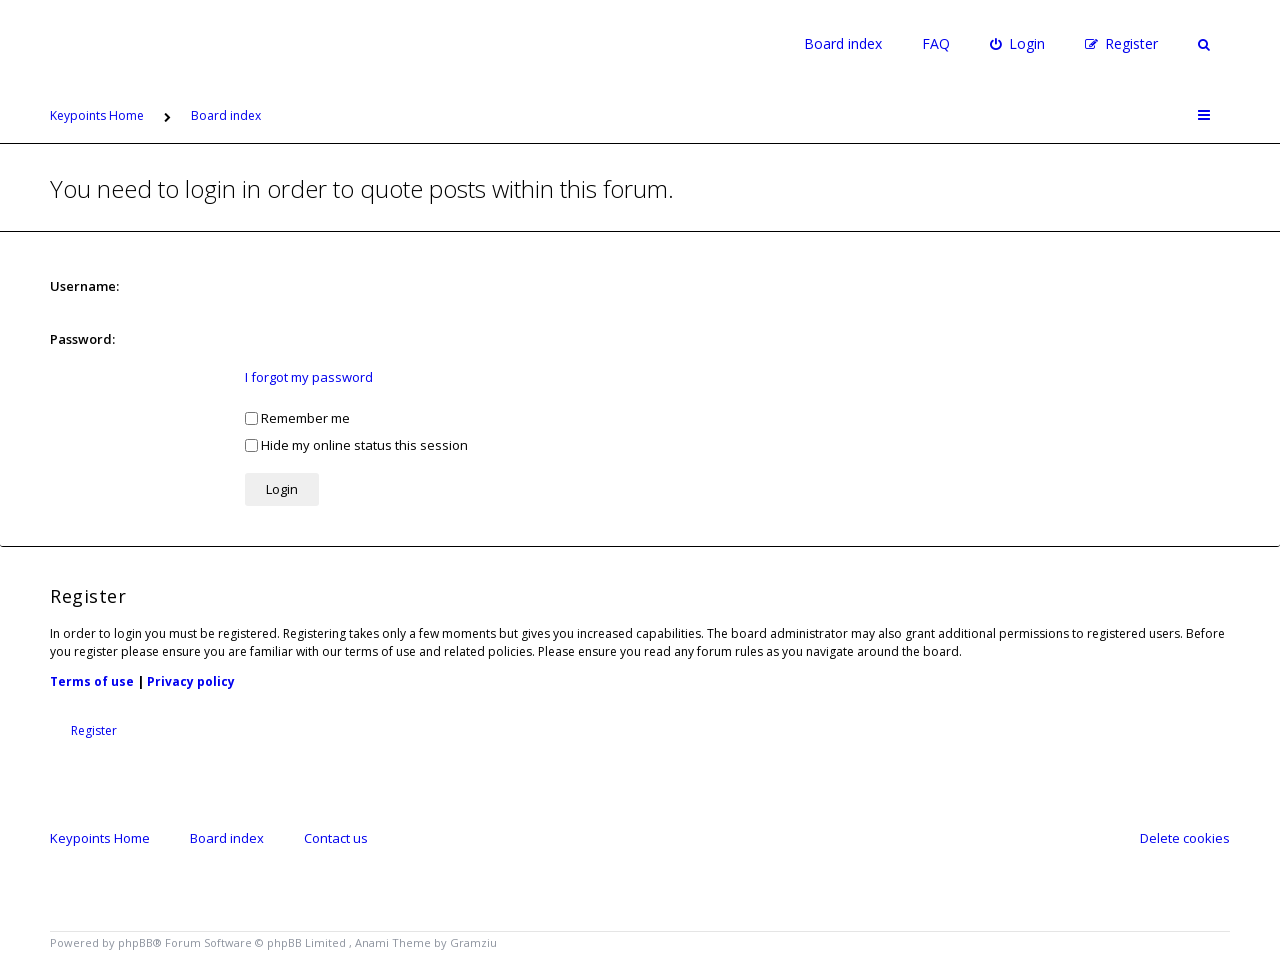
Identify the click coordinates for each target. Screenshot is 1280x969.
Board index (843, 43)
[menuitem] (1017, 44)
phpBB (135, 942)
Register (94, 730)
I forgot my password (309, 377)
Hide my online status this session (356, 445)
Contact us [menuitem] (336, 838)
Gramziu (473, 942)
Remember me (297, 418)
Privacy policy (191, 681)
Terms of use (92, 681)
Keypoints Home (100, 838)
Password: (82, 339)
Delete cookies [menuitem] (1185, 838)
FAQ (936, 43)
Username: (84, 286)
